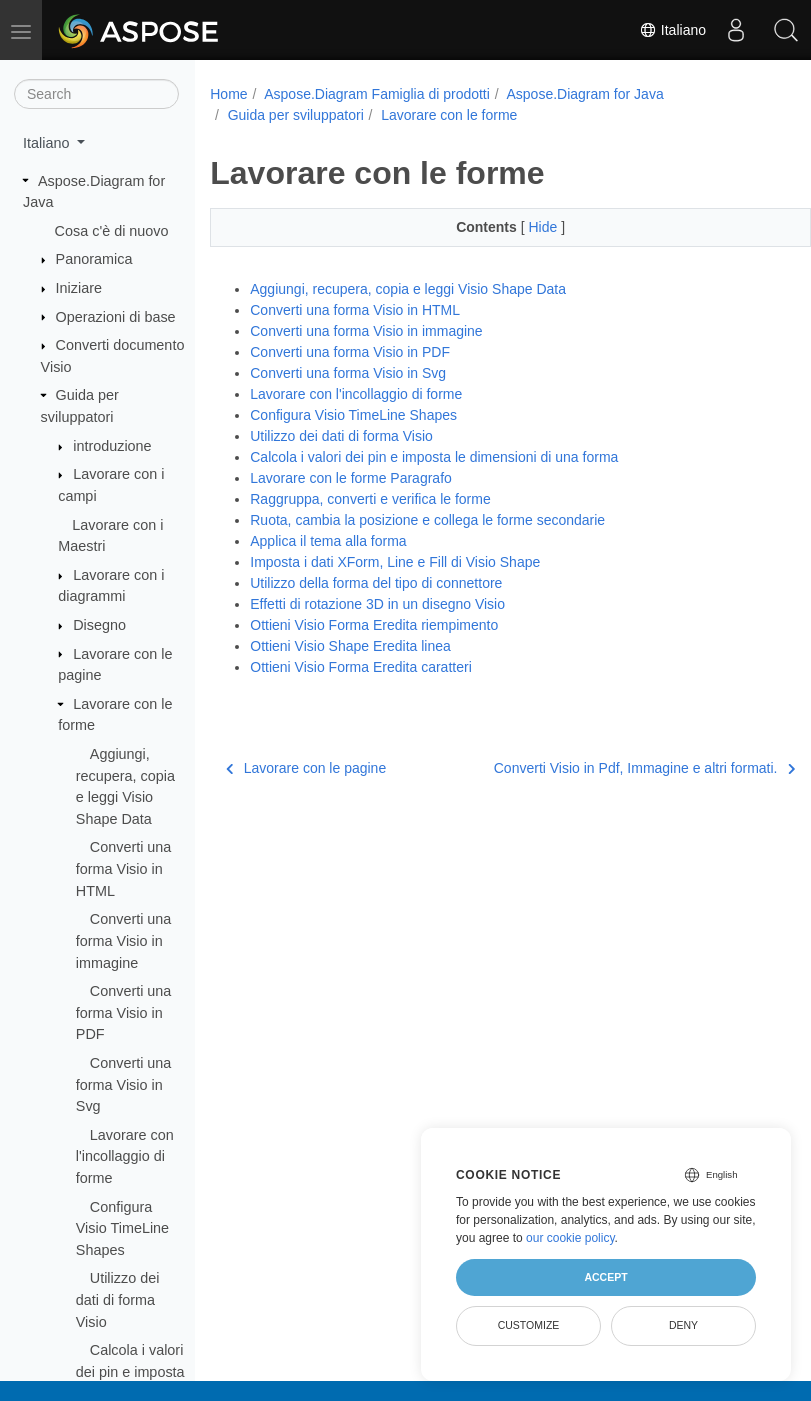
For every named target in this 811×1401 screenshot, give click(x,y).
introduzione (112, 446)
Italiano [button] (48, 143)
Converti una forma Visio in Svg (124, 1084)
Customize (529, 1325)
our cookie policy (570, 1238)
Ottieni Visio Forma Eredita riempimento (374, 625)
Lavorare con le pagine (306, 768)
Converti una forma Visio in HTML (124, 868)
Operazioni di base (116, 317)
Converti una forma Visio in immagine (124, 940)
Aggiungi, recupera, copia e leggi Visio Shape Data (408, 289)
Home (228, 94)
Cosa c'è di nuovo (112, 231)
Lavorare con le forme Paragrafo (351, 478)
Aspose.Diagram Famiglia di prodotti (377, 94)
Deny (683, 1325)
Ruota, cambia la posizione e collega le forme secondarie (427, 520)
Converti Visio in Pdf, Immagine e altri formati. (601, 768)
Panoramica (94, 259)
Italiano (672, 30)
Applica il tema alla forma (328, 541)
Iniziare (79, 288)
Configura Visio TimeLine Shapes (122, 1228)
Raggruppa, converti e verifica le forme (370, 499)
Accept (605, 1277)
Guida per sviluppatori (296, 115)
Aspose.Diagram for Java (584, 94)
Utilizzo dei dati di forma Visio (118, 1299)
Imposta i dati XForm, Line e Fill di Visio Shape (395, 562)
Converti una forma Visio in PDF (124, 1012)
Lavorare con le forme (449, 115)
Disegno (99, 625)
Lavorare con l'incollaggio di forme (125, 1156)
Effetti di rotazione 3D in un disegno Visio (377, 604)
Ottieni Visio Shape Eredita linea (350, 646)
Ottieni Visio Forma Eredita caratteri (361, 667)
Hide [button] (523, 227)
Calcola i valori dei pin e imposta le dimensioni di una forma (434, 457)
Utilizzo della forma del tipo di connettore (376, 583)
